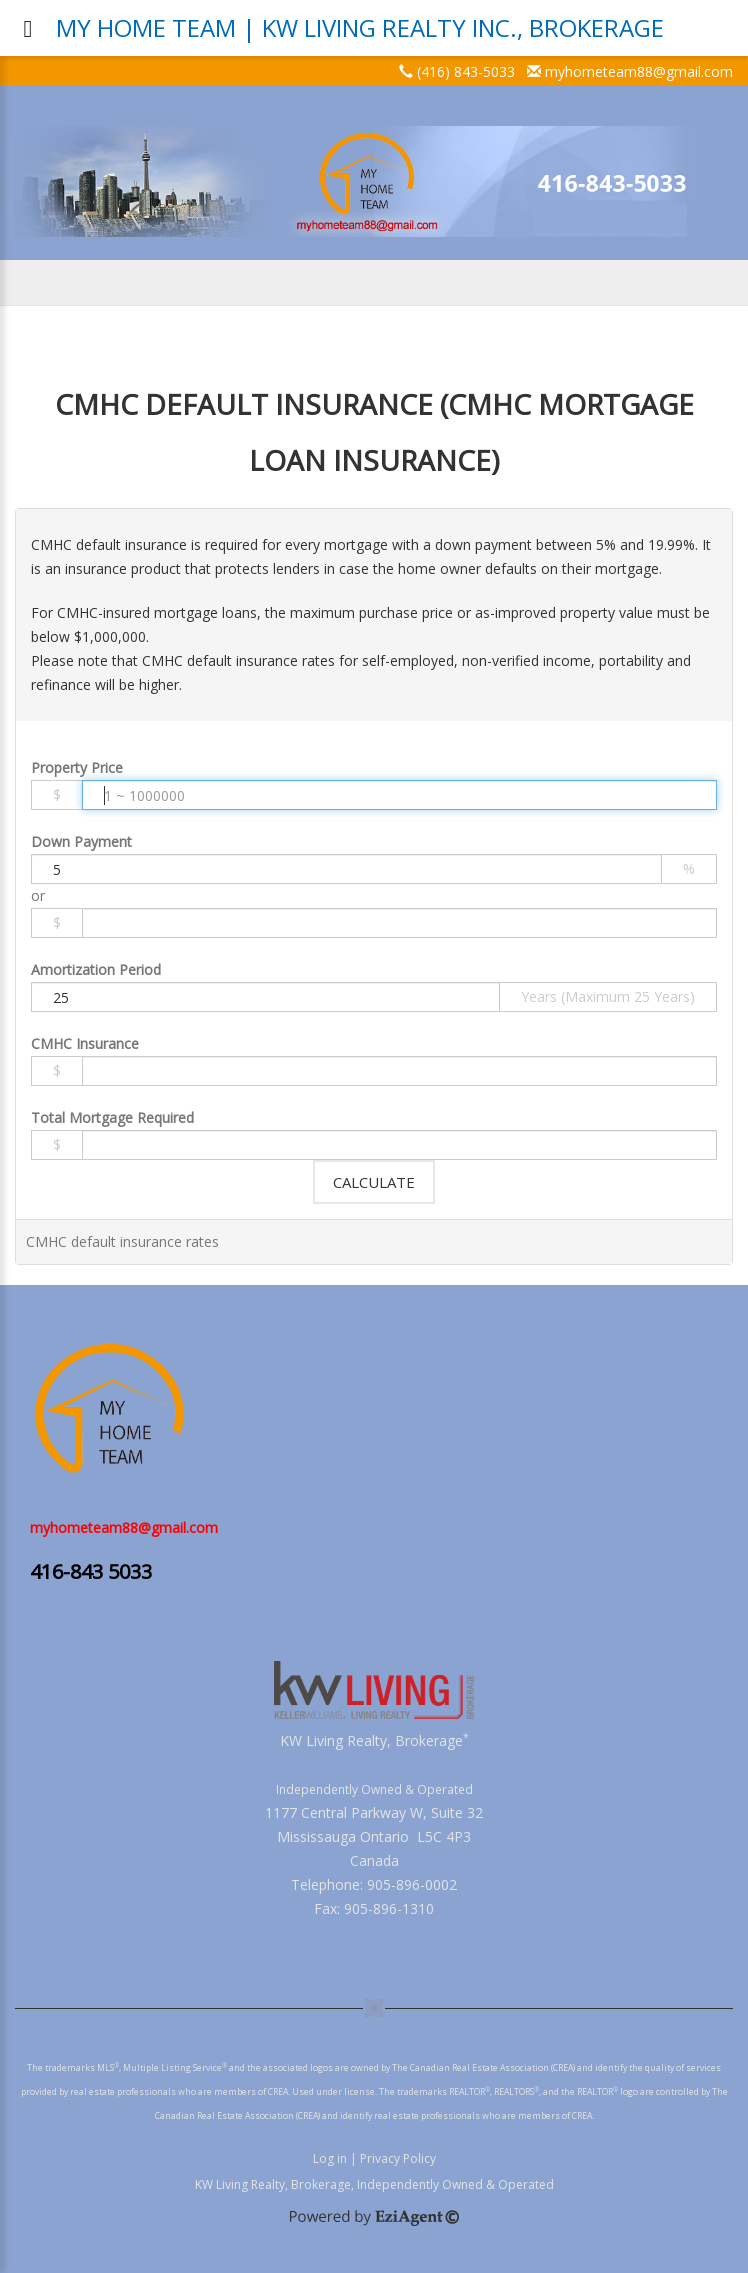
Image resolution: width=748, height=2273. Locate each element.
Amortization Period (96, 969)
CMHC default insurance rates (122, 1241)
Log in (330, 2158)
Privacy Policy (398, 2158)
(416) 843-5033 (466, 71)
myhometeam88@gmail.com (639, 71)
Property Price (77, 767)
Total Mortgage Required (112, 1117)
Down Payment (81, 841)
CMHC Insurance (85, 1043)
